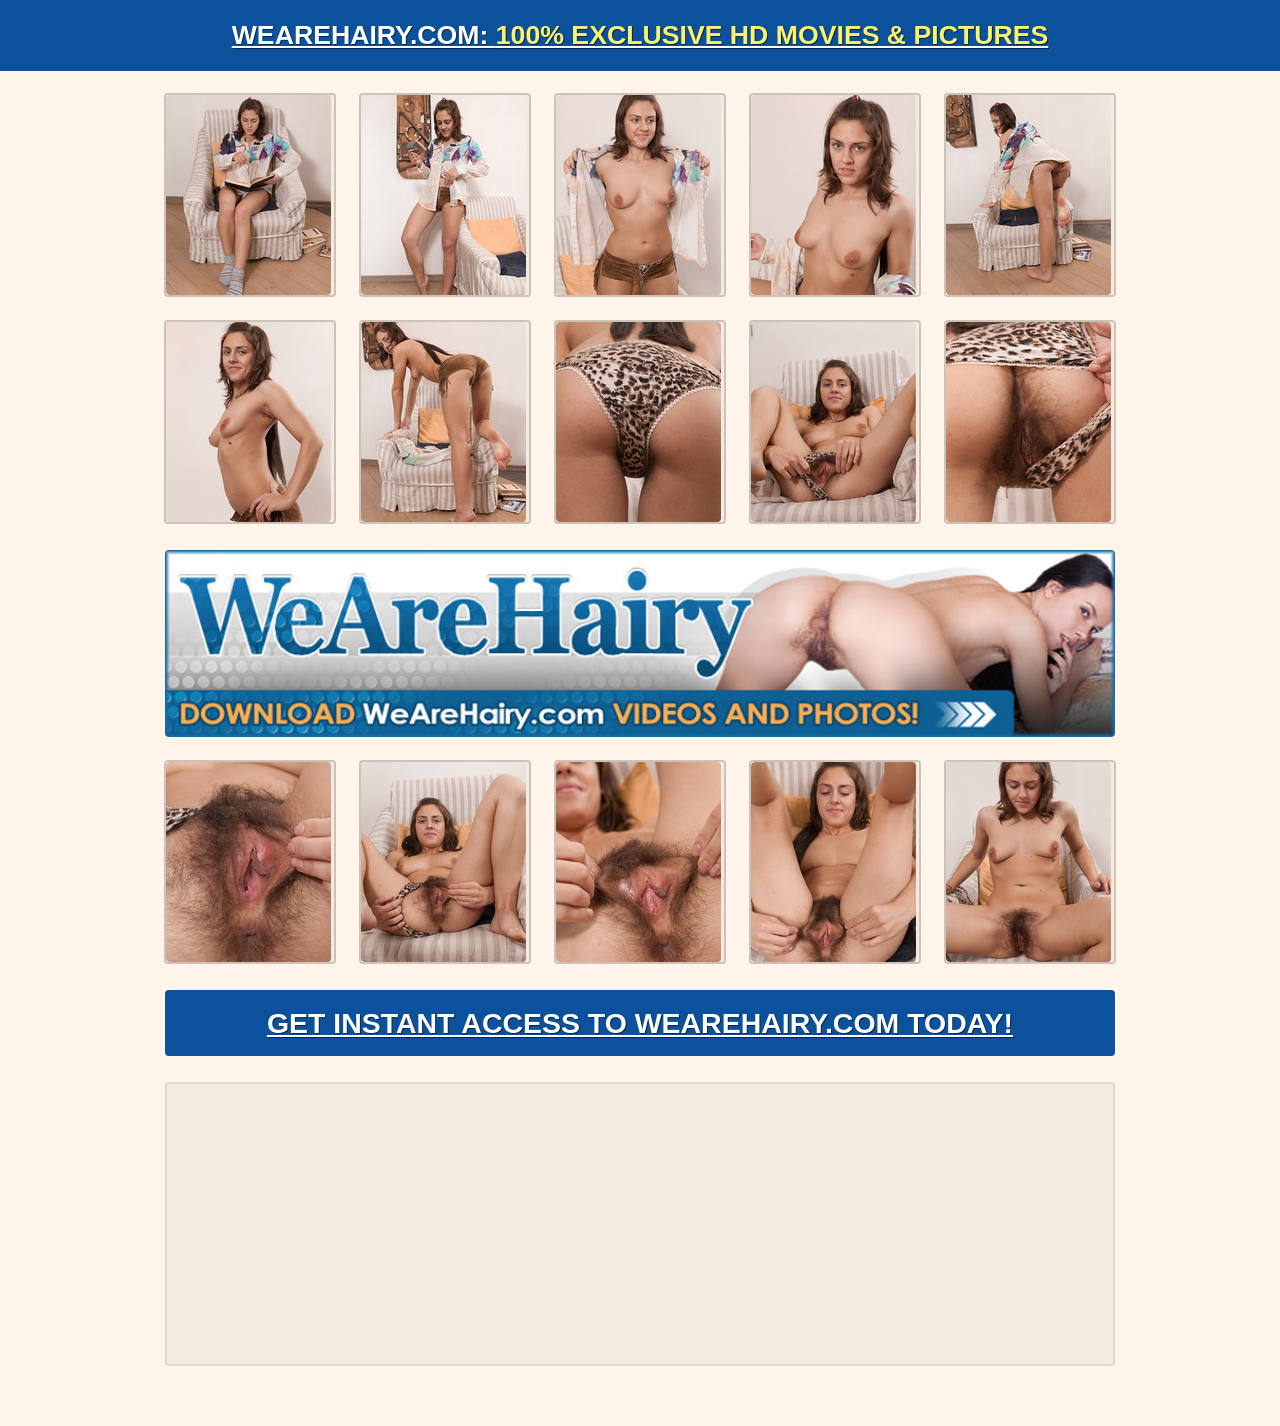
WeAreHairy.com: (640, 35)
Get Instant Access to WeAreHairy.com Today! (639, 1036)
